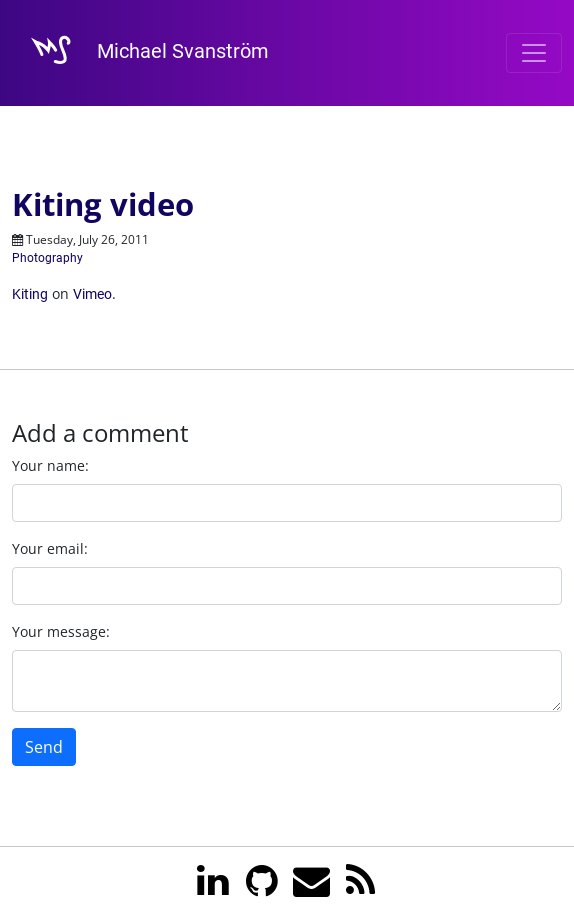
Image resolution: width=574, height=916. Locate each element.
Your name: (50, 465)
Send (44, 747)
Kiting (30, 294)
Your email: (50, 548)
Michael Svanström (140, 53)
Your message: (61, 631)
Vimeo (92, 294)
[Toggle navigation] (534, 53)
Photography (47, 258)
